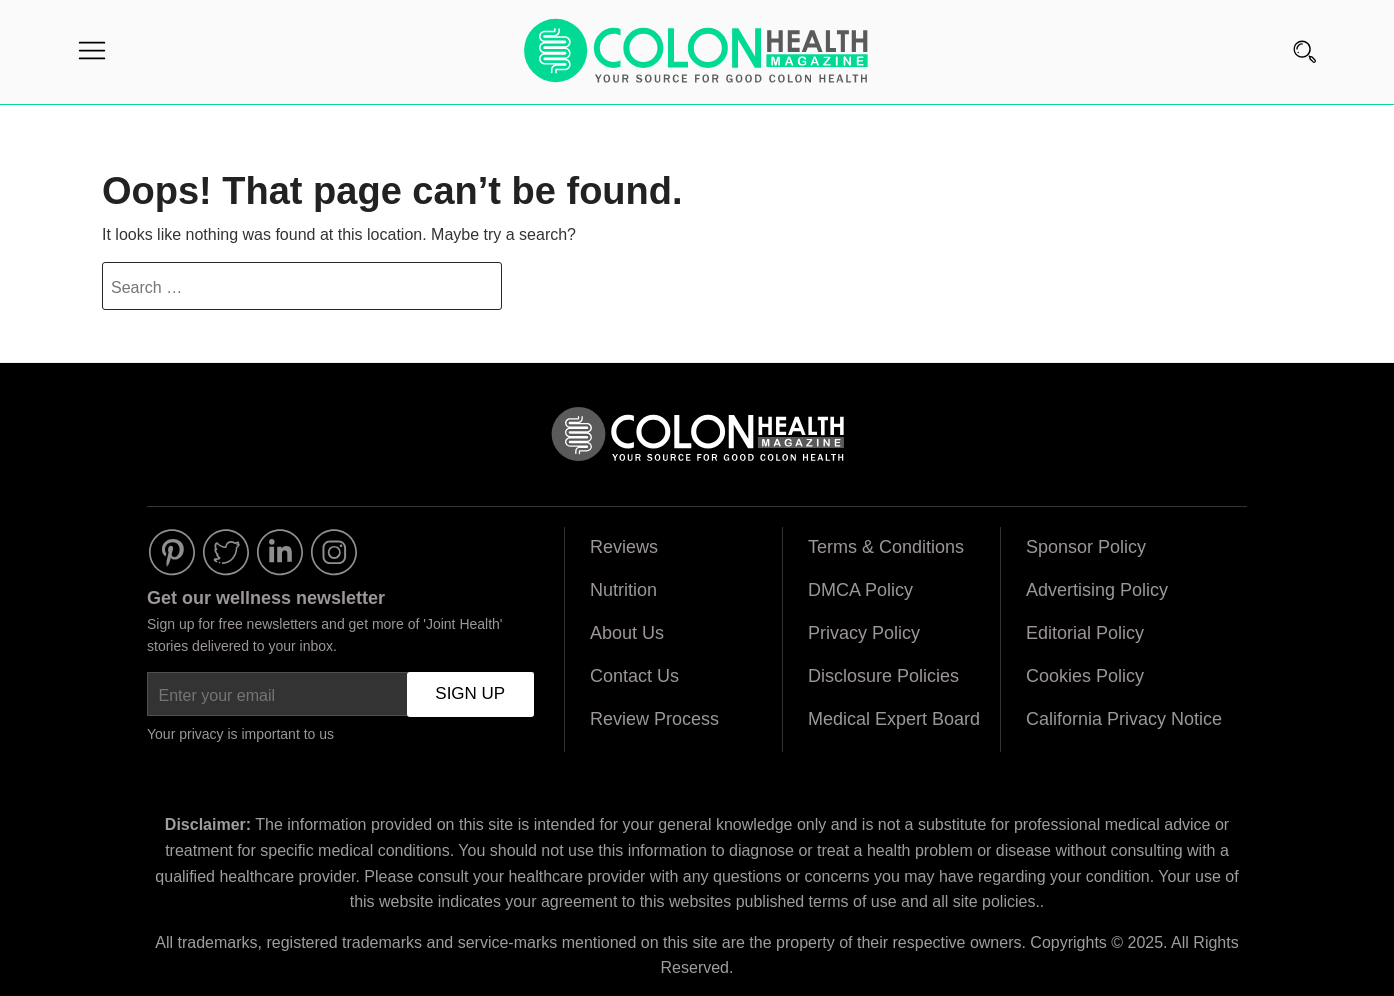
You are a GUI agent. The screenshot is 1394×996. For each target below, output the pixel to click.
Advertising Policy (1097, 590)
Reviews (624, 547)
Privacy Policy (864, 633)
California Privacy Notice (1124, 719)
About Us (627, 633)
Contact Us (634, 676)
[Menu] (92, 55)
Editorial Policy (1085, 633)
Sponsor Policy (1086, 547)
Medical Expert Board (894, 719)
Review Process (654, 719)
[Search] (1305, 27)
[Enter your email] (340, 694)
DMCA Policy (860, 590)
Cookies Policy (1085, 676)
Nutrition (623, 590)
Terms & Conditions (886, 547)
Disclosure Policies (883, 676)
